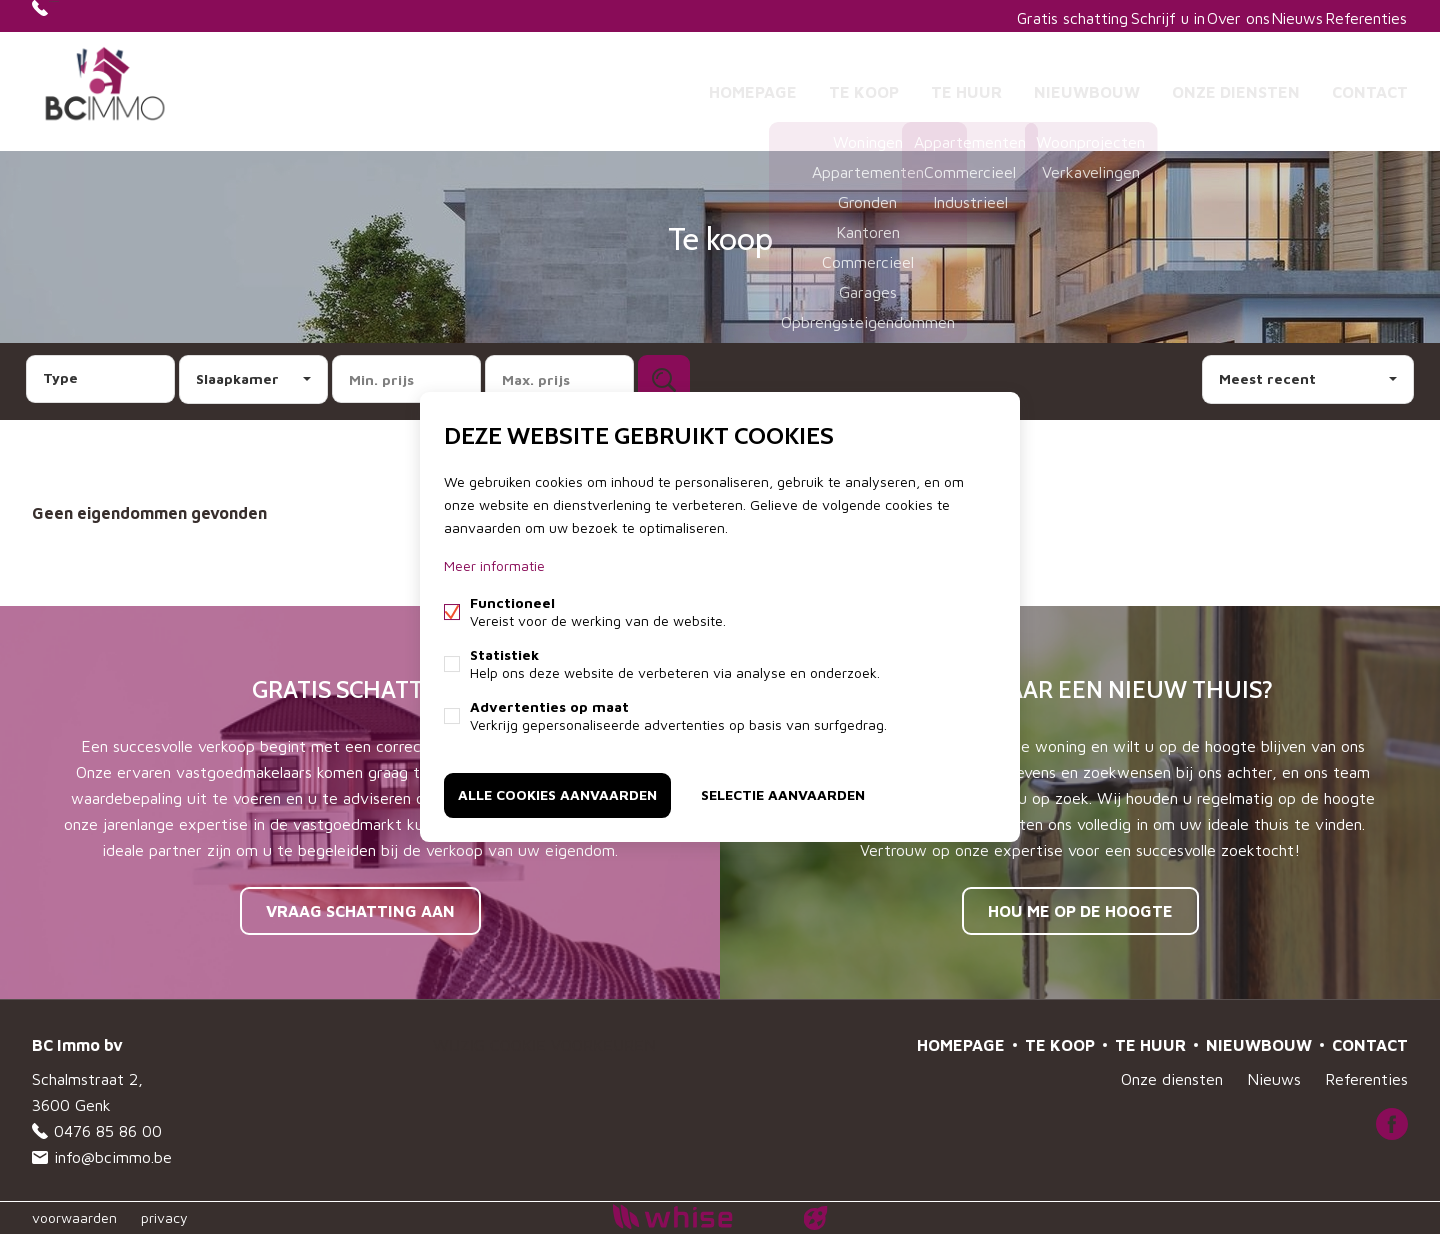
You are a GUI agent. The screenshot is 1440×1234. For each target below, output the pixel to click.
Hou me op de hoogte (1080, 911)
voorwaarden (74, 1217)
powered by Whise (696, 1216)
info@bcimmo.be (113, 1157)
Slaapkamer (237, 378)
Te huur (966, 84)
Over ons (1198, 15)
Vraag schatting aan (360, 911)
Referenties (1359, 15)
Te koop (864, 84)
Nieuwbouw (1087, 84)
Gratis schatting (1003, 15)
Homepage (753, 84)
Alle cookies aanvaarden (557, 791)
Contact (1370, 84)
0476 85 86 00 (107, 15)
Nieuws (1274, 15)
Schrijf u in (1111, 15)
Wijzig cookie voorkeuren (544, 1045)
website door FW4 (816, 1218)
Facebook (1392, 1124)
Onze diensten (1236, 84)
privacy (164, 1217)
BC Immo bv (77, 1045)
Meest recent (1267, 378)
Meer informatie (494, 569)
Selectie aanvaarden (783, 791)
